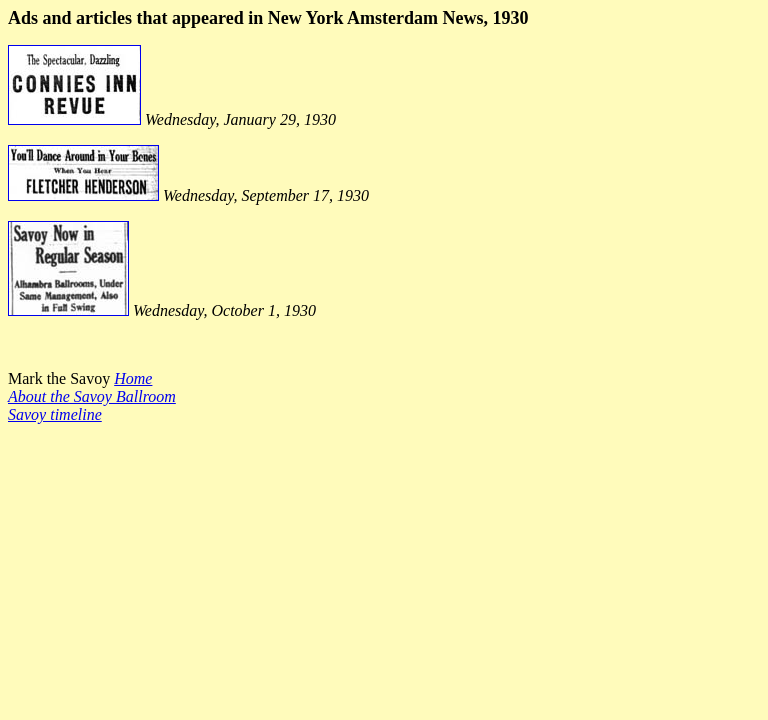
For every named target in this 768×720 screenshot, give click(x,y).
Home (133, 378)
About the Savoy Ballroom (92, 396)
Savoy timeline (55, 414)
